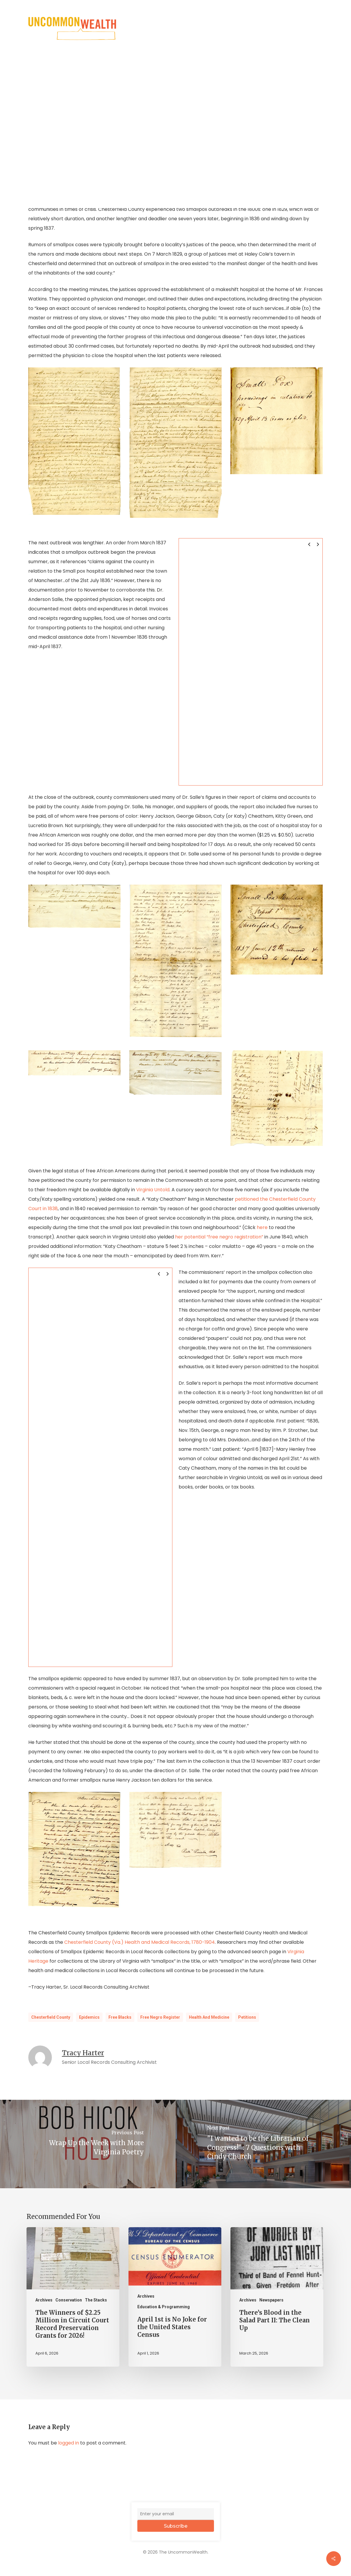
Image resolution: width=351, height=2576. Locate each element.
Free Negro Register (160, 2017)
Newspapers (271, 2300)
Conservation (68, 2300)
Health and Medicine (209, 2017)
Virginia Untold (152, 1189)
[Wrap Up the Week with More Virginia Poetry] (88, 2144)
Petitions (247, 2017)
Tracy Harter (83, 2053)
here (262, 1227)
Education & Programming (163, 2306)
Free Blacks (119, 2017)
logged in (68, 2442)
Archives (43, 2300)
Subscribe (175, 2526)
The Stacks (96, 2300)
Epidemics (89, 2017)
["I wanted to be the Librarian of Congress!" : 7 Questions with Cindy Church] (263, 2144)
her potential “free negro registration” (219, 1236)
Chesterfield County (50, 2017)
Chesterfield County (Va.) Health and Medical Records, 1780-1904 (139, 1942)
